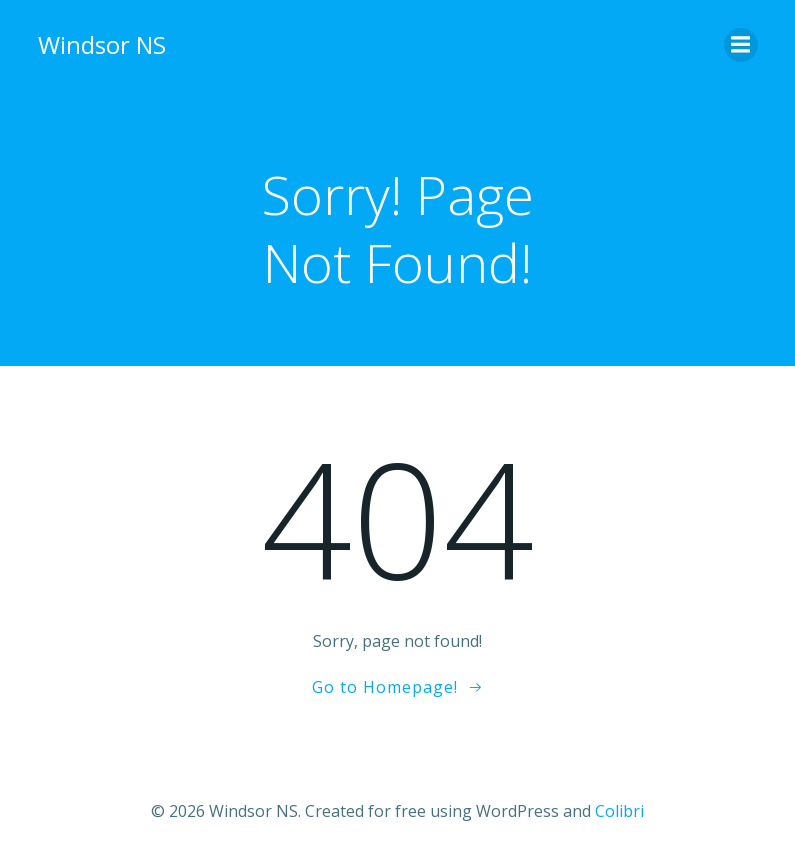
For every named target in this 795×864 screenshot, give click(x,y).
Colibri (619, 811)
